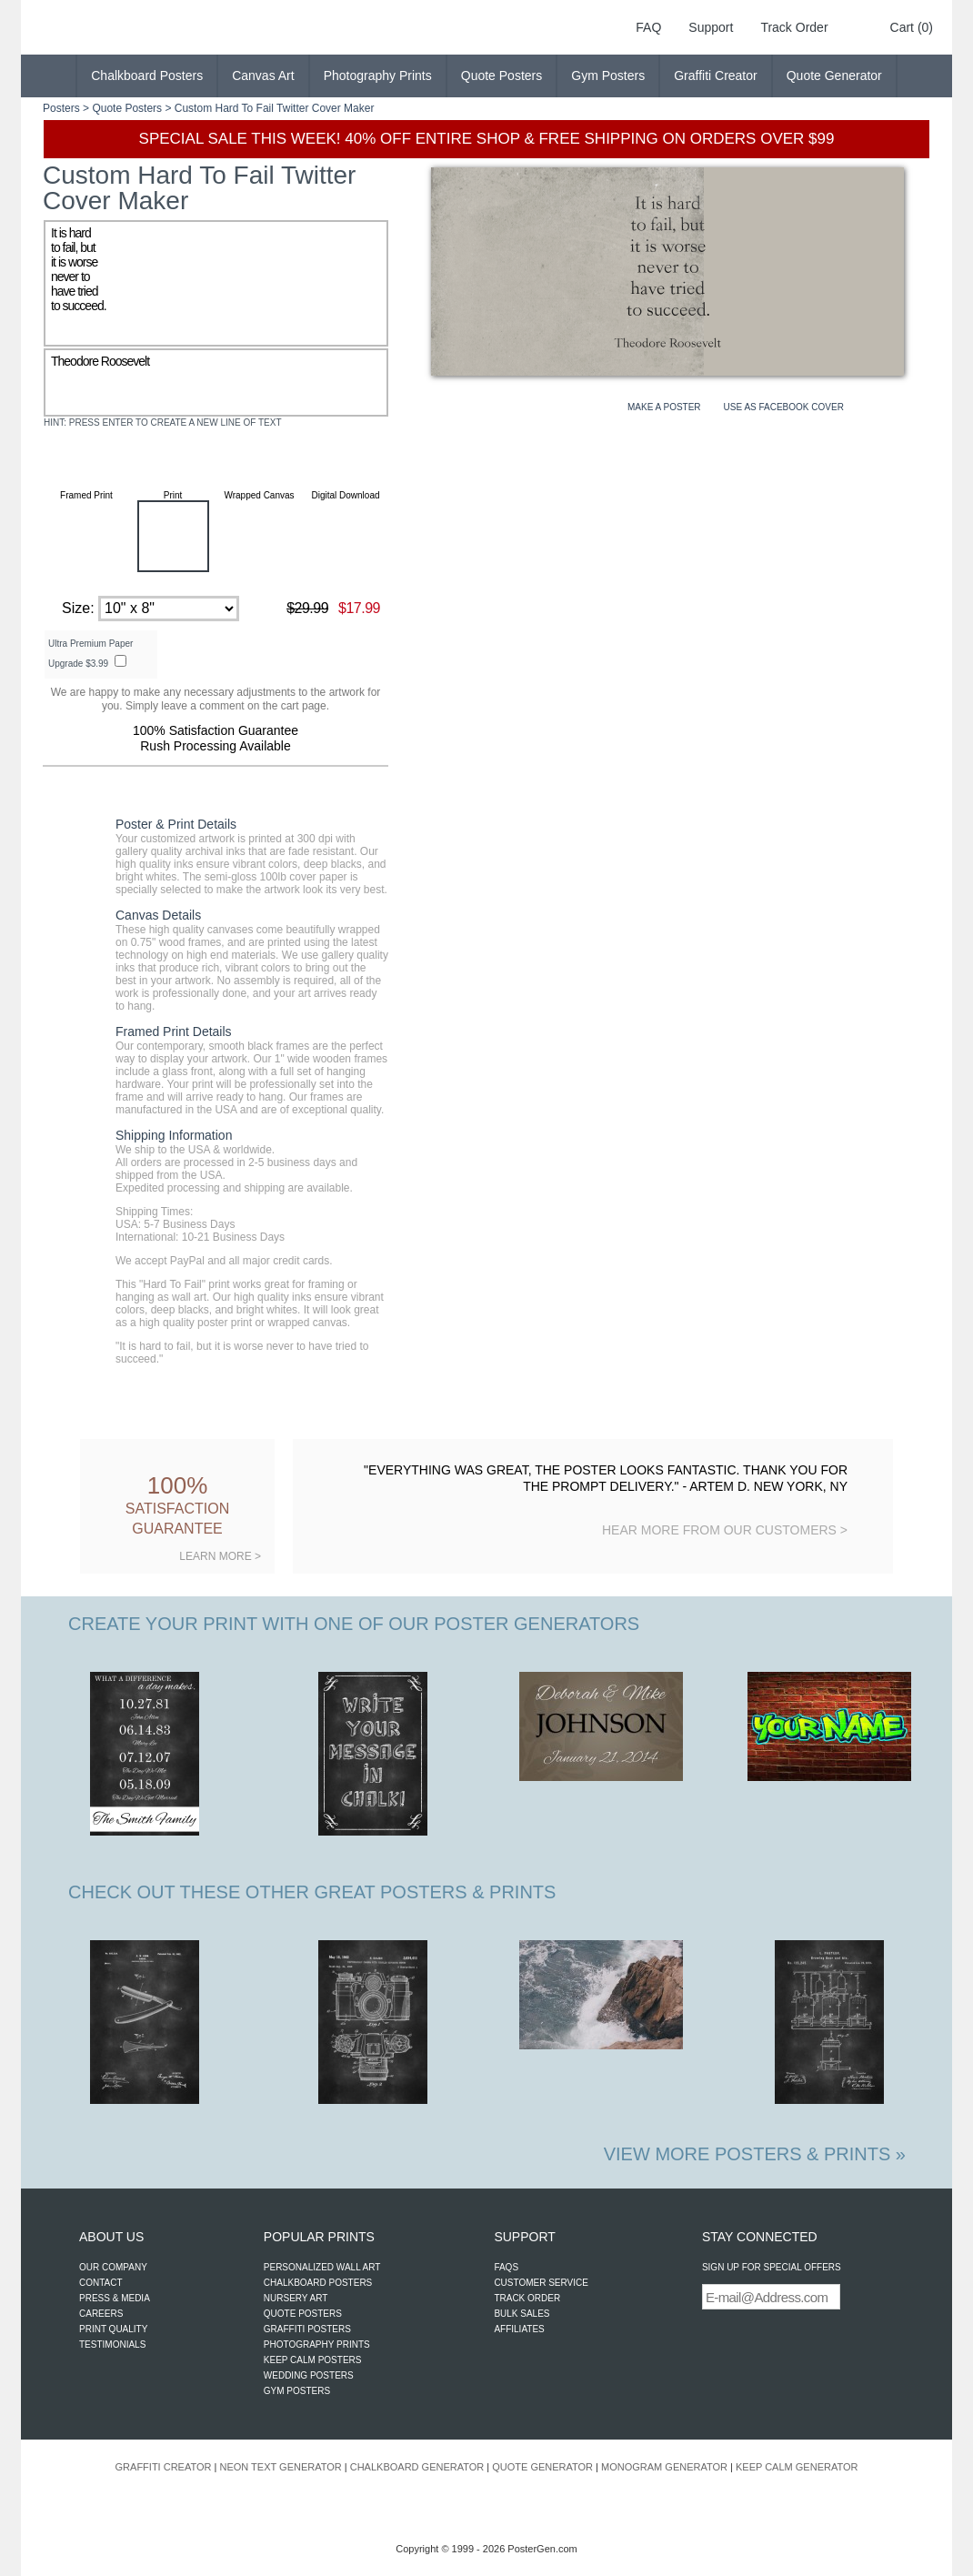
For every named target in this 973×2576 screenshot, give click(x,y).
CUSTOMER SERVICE (541, 2283)
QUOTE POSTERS (303, 2314)
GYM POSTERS (297, 2391)
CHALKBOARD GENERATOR (417, 2466)
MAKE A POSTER (664, 407)
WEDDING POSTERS (309, 2375)
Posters (61, 108)
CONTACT (101, 2283)
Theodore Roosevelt (216, 382)
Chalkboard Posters (147, 75)
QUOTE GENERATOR (542, 2466)
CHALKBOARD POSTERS (318, 2283)
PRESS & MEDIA (114, 2298)
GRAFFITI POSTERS (307, 2329)
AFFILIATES (519, 2329)
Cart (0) (911, 27)
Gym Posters (608, 75)
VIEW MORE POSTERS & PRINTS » (755, 2154)
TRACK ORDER (527, 2298)
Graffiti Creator (715, 75)
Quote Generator (834, 75)
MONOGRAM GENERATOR (664, 2466)
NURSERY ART (296, 2298)
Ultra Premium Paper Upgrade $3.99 (90, 654)
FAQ (648, 27)
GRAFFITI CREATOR (163, 2466)
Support (710, 27)
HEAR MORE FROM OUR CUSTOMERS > (725, 1530)
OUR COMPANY (113, 2267)
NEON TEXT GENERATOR (280, 2466)
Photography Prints (378, 75)
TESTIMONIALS (112, 2345)
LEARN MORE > (220, 1556)
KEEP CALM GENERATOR (797, 2466)
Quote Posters (502, 75)
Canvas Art (263, 75)
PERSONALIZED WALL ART (322, 2267)
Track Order (794, 27)
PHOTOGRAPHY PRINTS (317, 2345)
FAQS (506, 2267)
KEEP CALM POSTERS (313, 2360)
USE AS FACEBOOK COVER (784, 407)
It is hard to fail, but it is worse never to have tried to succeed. (216, 283)
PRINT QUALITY (113, 2329)
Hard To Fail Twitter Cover (277, 108)
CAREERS (101, 2314)
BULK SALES (521, 2314)
